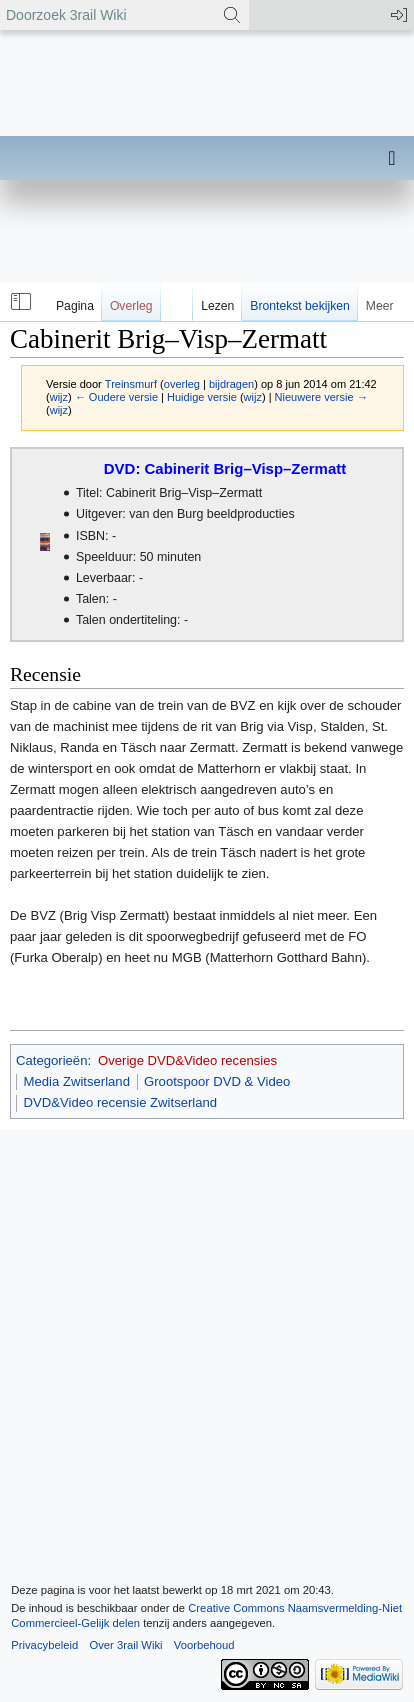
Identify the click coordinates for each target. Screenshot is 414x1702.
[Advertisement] (206, 235)
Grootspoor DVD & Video (217, 1081)
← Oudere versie (116, 397)
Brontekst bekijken (299, 306)
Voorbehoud (204, 1645)
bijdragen (231, 384)
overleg (182, 384)
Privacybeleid (44, 1645)
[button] (19, 302)
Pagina (75, 306)
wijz (59, 397)
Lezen (217, 306)
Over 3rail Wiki (125, 1645)
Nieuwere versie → (321, 397)
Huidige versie (202, 397)
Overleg (131, 306)
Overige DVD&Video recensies (187, 1060)
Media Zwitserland (77, 1081)
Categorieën (51, 1060)
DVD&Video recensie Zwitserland (121, 1102)
